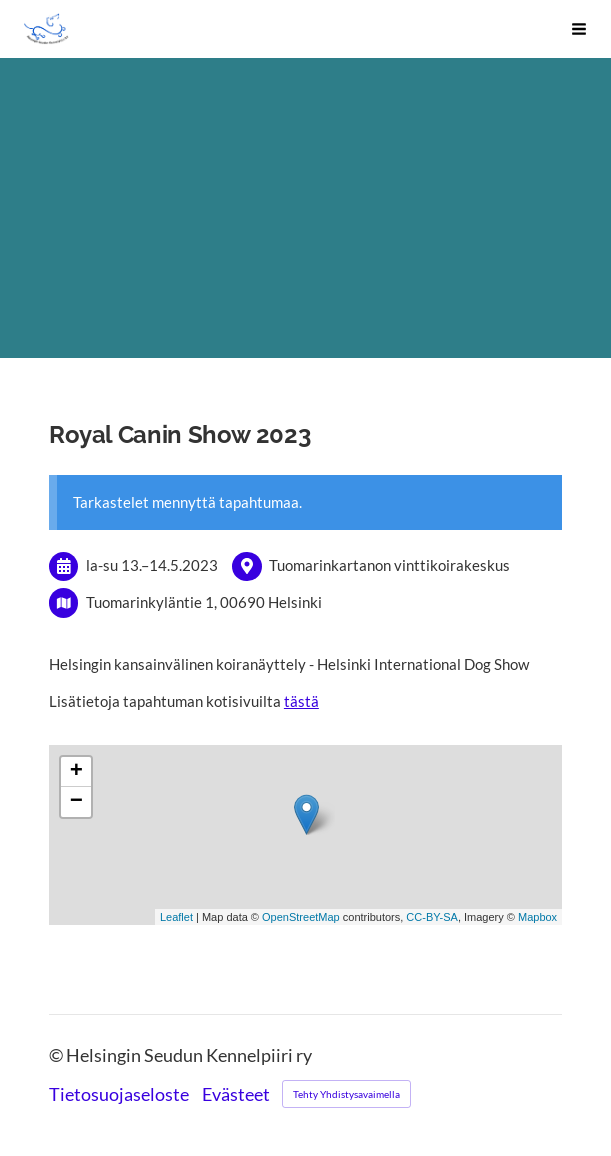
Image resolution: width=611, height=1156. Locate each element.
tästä (301, 701)
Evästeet (236, 1095)
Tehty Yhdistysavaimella (346, 1094)
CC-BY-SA (432, 917)
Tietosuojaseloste (119, 1095)
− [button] (76, 802)
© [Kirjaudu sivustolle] (57, 1055)
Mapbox (537, 917)
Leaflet (176, 917)
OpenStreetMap (301, 917)
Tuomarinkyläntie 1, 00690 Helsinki (204, 602)
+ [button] (76, 772)
